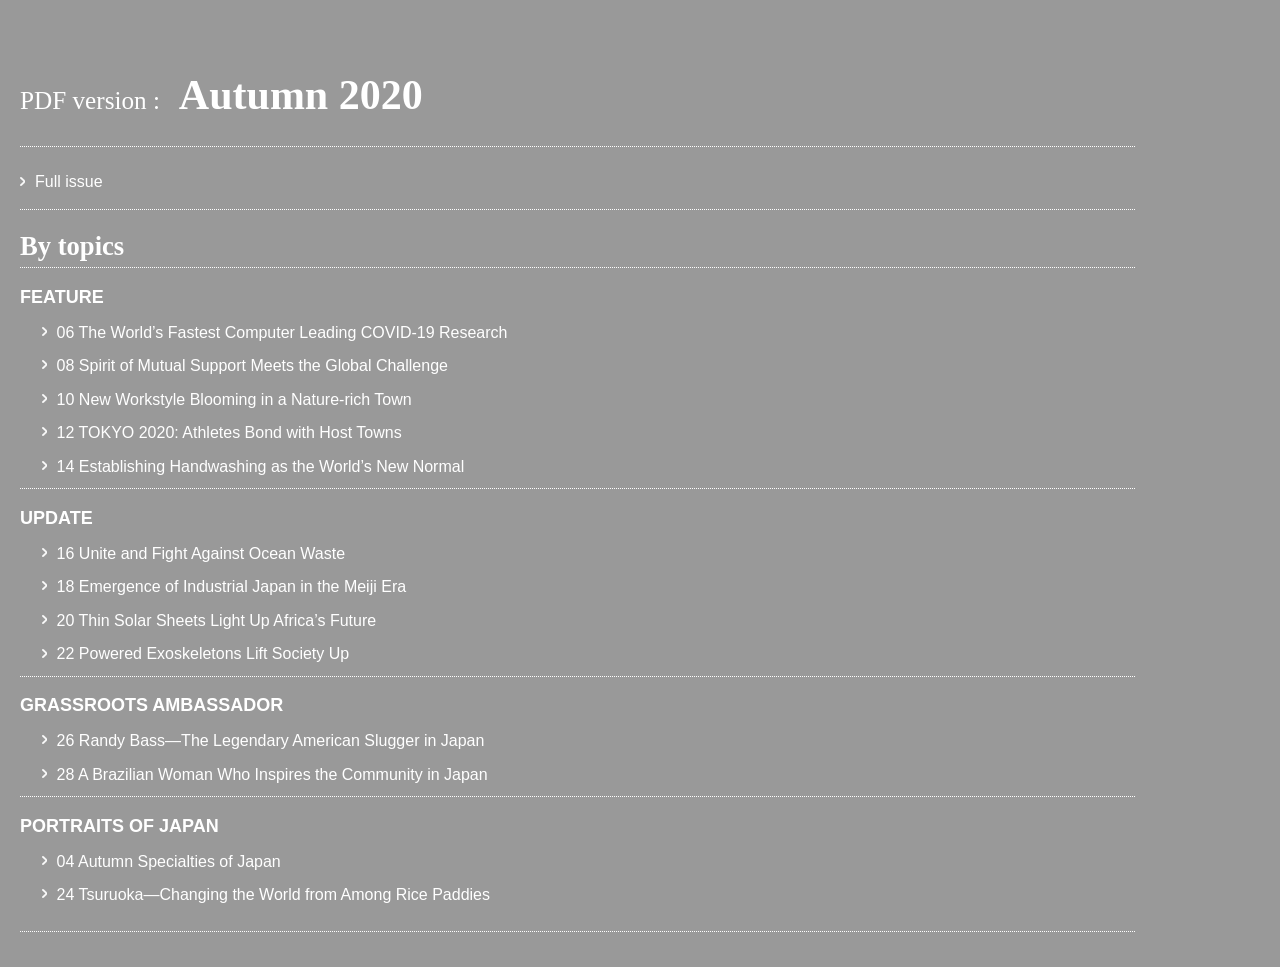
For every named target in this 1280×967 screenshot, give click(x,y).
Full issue (69, 181)
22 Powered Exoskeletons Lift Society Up (203, 653)
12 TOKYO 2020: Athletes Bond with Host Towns (229, 432)
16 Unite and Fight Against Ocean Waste (201, 553)
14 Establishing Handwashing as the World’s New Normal (261, 466)
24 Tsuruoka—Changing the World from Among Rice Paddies (273, 894)
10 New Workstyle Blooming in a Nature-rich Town (234, 399)
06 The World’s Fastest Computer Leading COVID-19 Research (282, 332)
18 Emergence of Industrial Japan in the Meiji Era (232, 586)
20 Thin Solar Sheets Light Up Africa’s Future (217, 620)
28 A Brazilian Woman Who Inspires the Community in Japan (272, 774)
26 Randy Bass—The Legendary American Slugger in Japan (271, 740)
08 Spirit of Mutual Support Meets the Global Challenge (252, 365)
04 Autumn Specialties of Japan (169, 861)
